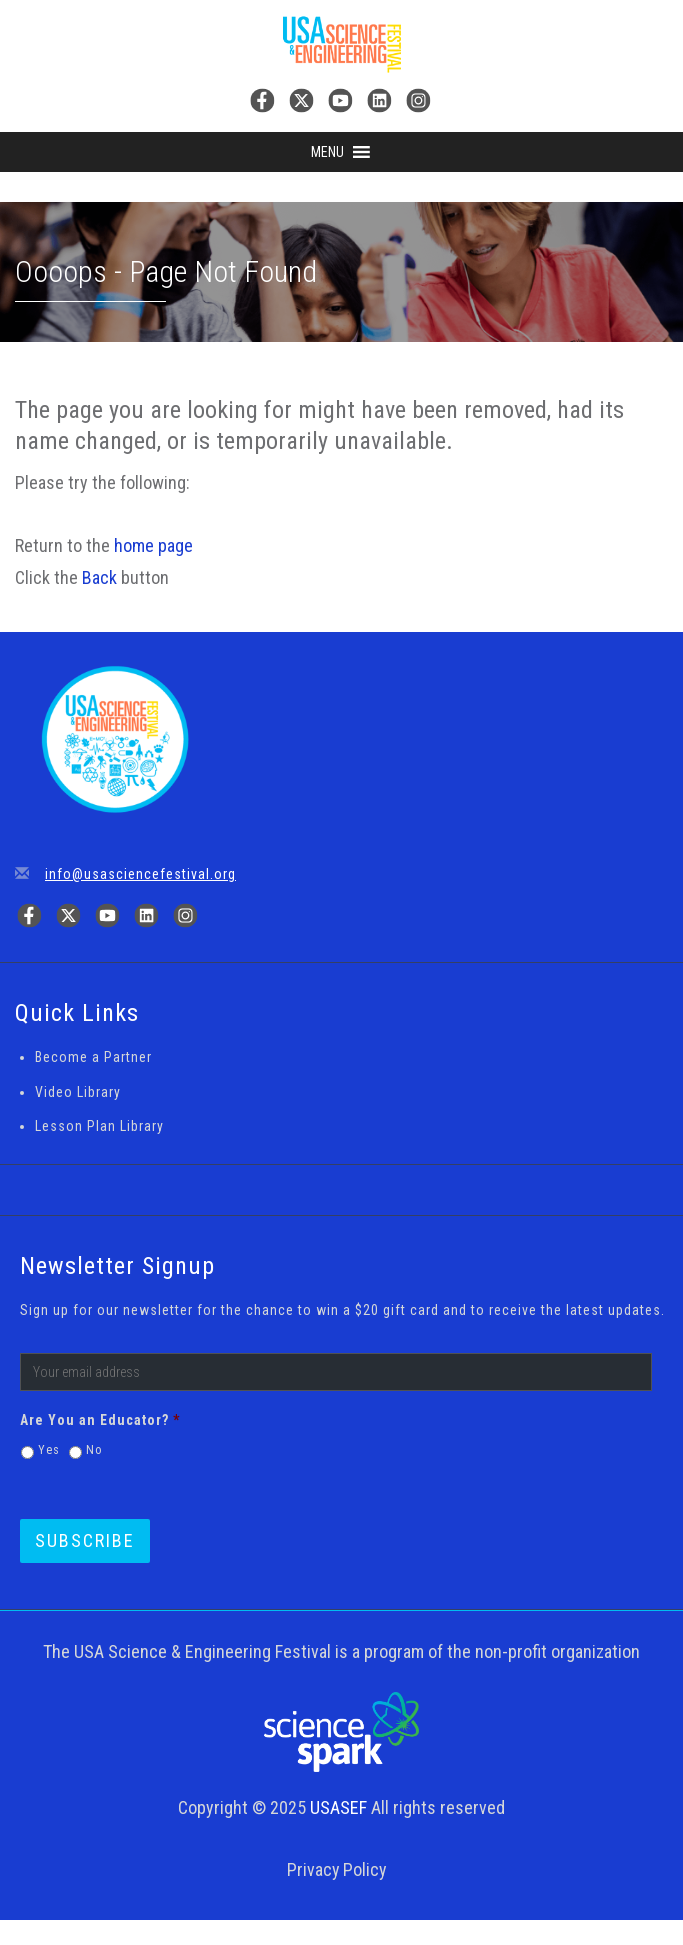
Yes (49, 1450)
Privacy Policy (336, 1869)
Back (99, 577)
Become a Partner (93, 1057)
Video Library (78, 1092)
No (94, 1450)
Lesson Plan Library (99, 1126)
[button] (327, 152)
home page (153, 545)
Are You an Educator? (100, 1420)
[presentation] (496, 1450)
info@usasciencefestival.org (140, 874)
